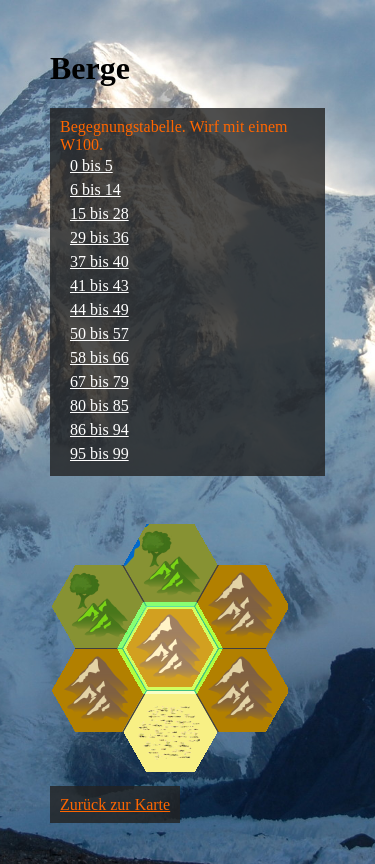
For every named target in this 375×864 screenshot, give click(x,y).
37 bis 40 (99, 261)
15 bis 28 (99, 213)
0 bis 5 (91, 165)
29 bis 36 (99, 237)
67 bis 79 (99, 381)
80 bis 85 (99, 405)
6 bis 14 (95, 189)
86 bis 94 (99, 429)
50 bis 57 (99, 333)
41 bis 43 (99, 285)
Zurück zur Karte (115, 804)
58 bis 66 (99, 357)
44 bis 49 (99, 309)
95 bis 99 (99, 453)
